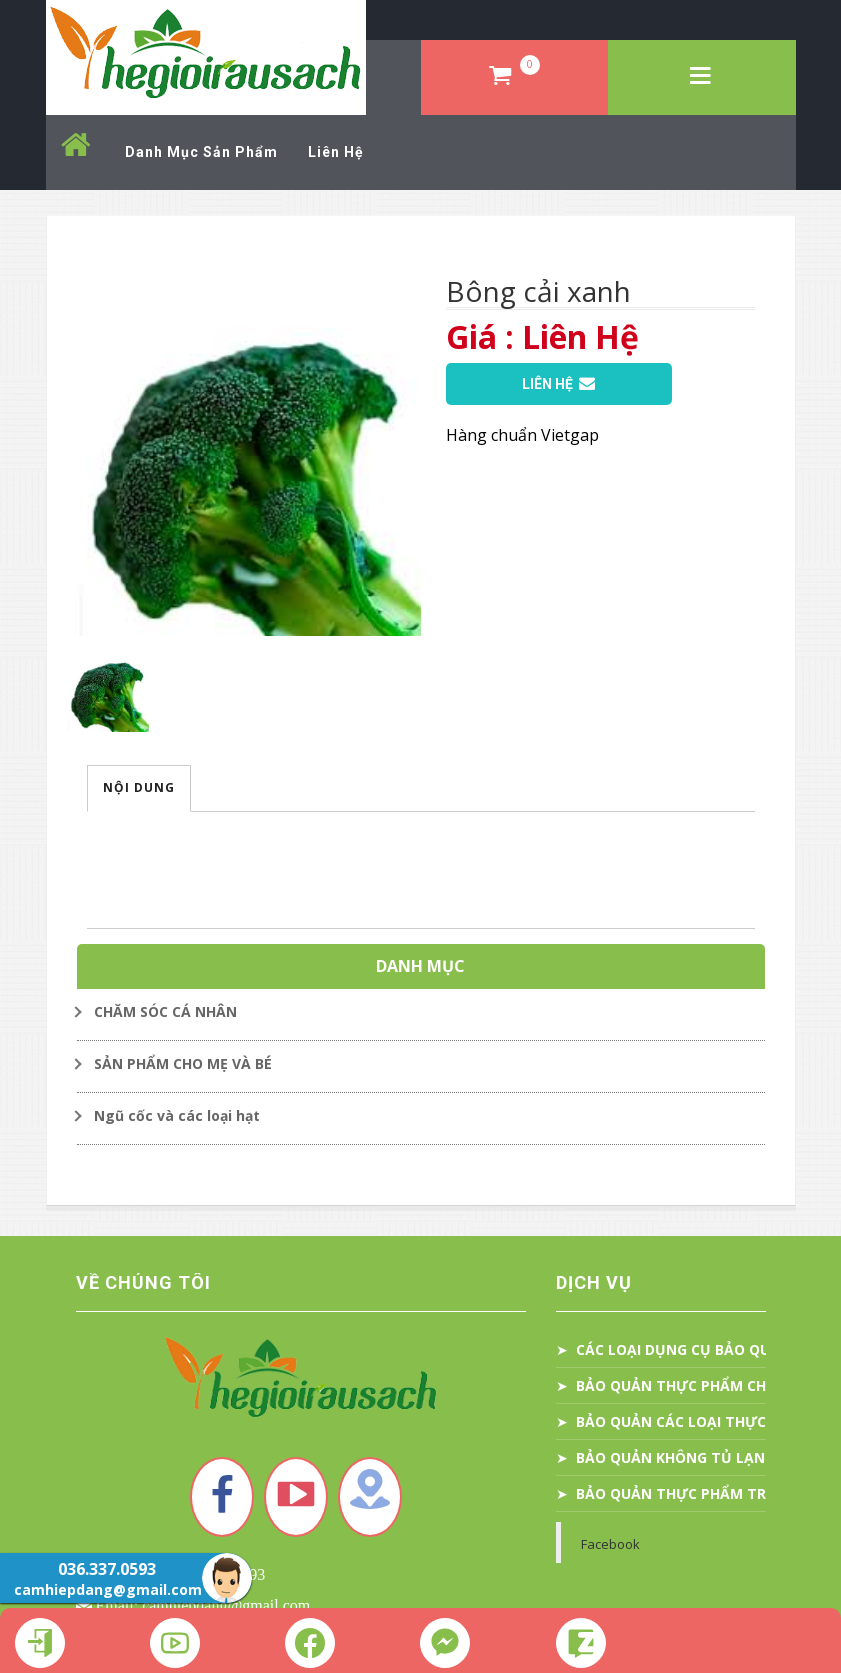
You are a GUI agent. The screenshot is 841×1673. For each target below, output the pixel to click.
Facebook (610, 1544)
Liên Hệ (558, 384)
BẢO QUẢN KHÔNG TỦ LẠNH (675, 1457)
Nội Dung (139, 787)
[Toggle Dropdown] (421, 1012)
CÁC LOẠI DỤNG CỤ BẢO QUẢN (683, 1349)
